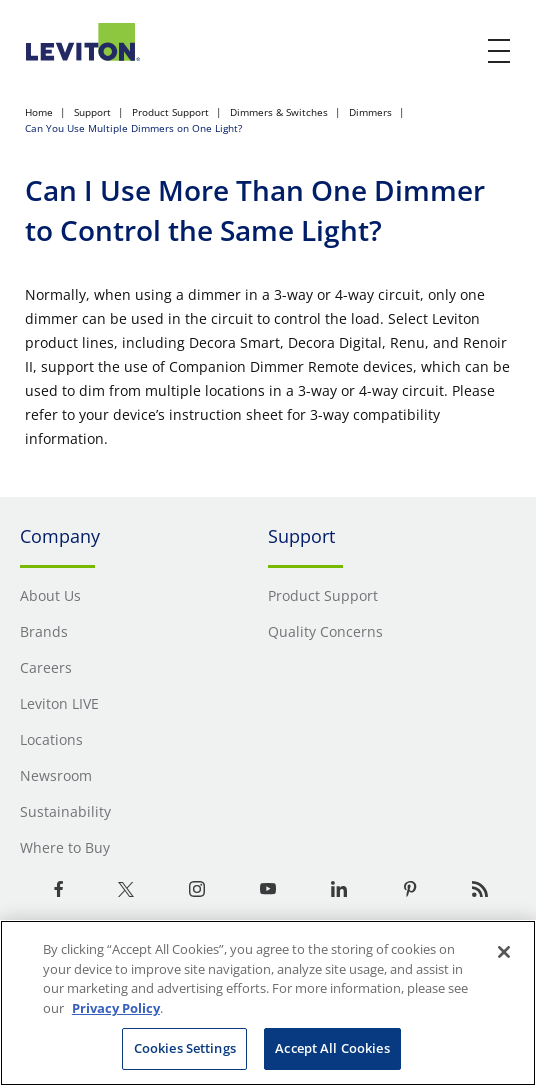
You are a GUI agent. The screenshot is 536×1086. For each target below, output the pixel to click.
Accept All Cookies (332, 1048)
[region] (268, 1003)
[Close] (504, 952)
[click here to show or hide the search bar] (458, 52)
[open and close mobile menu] (500, 51)
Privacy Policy (116, 1008)
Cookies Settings (185, 1048)
